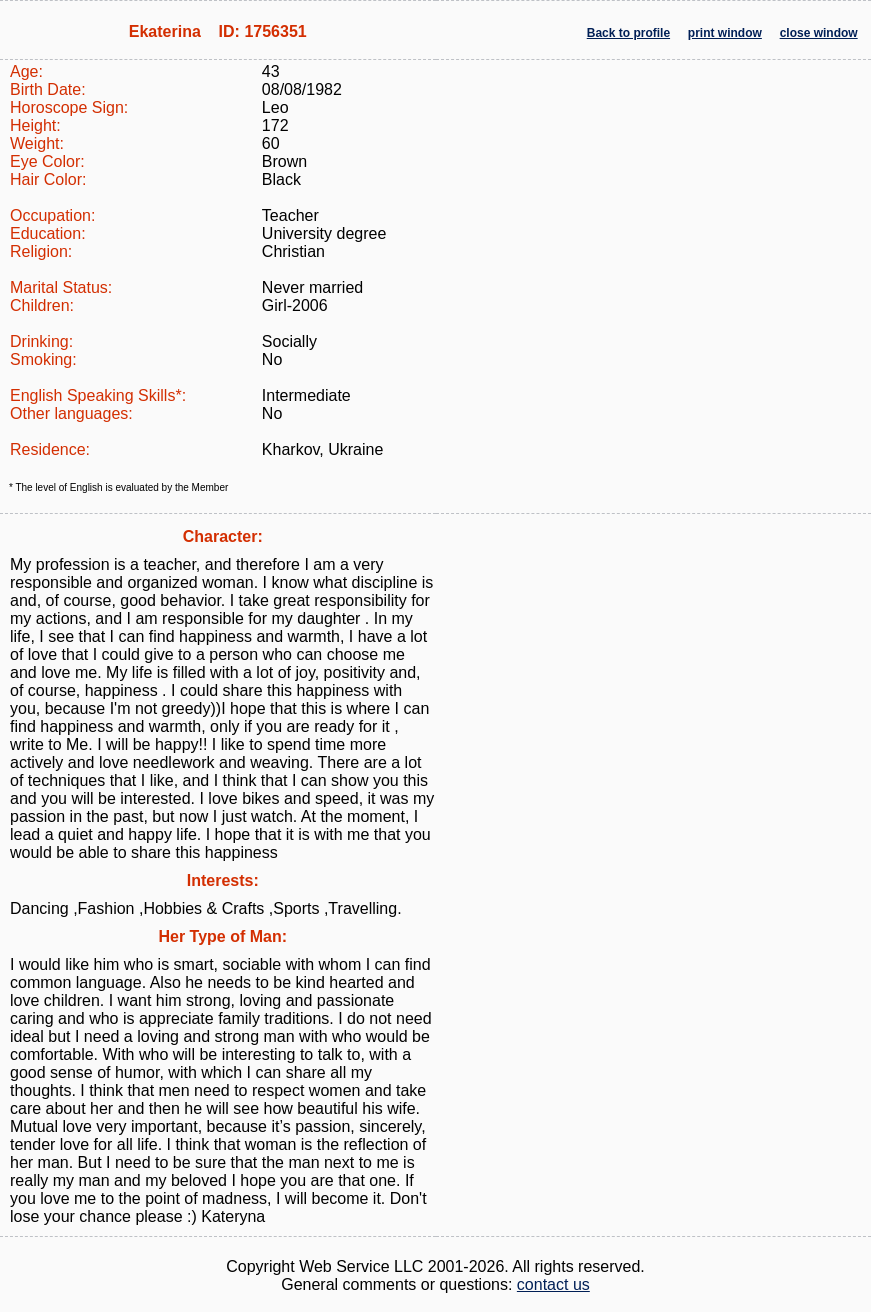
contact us (553, 1284)
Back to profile (628, 33)
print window (725, 33)
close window (819, 33)
